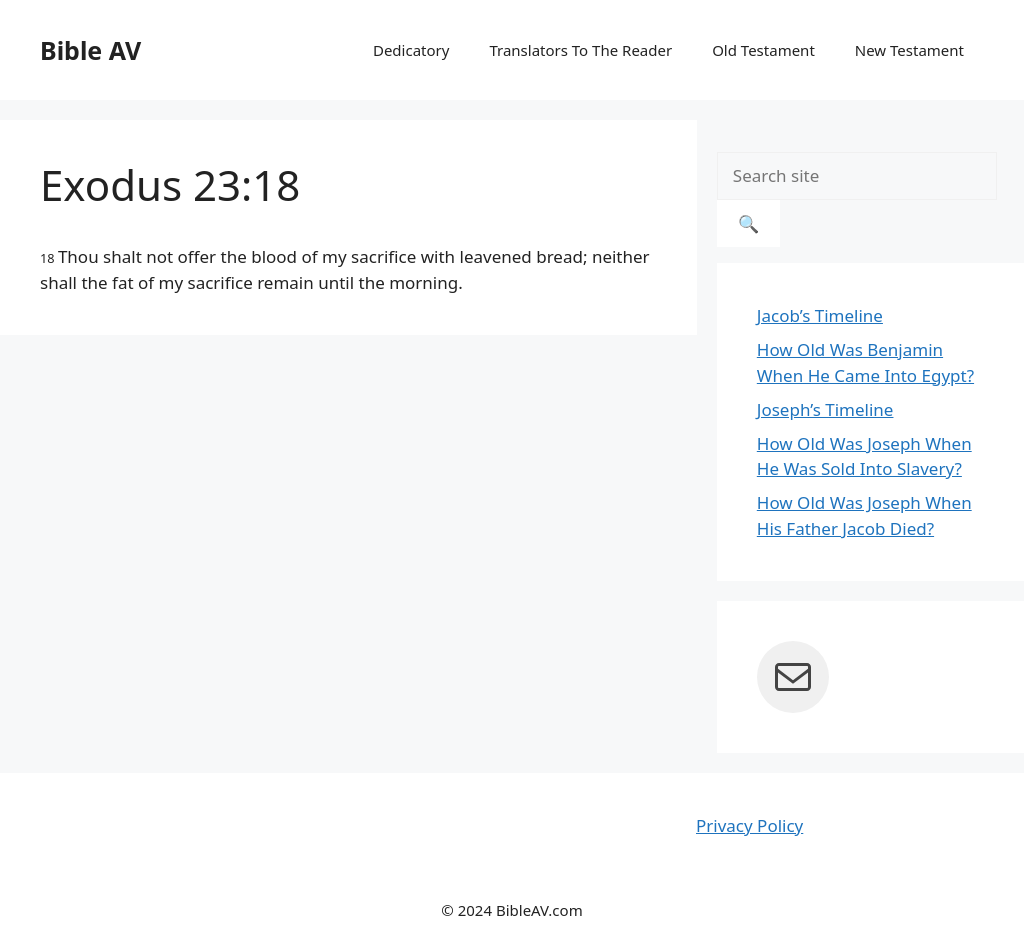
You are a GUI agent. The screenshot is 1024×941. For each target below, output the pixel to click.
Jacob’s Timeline (820, 315)
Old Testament (763, 50)
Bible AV (90, 50)
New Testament (909, 50)
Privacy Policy (749, 825)
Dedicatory (411, 50)
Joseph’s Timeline (825, 409)
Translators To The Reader (580, 50)
